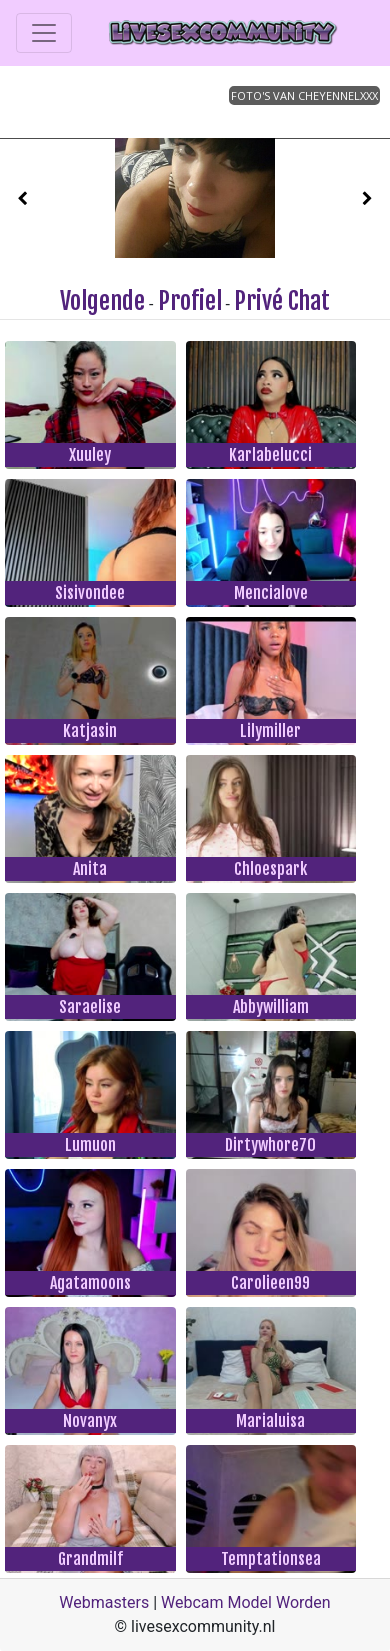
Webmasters (104, 1602)
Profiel (190, 301)
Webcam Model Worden (246, 1602)
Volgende (102, 301)
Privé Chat (282, 301)
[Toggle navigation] (44, 33)
